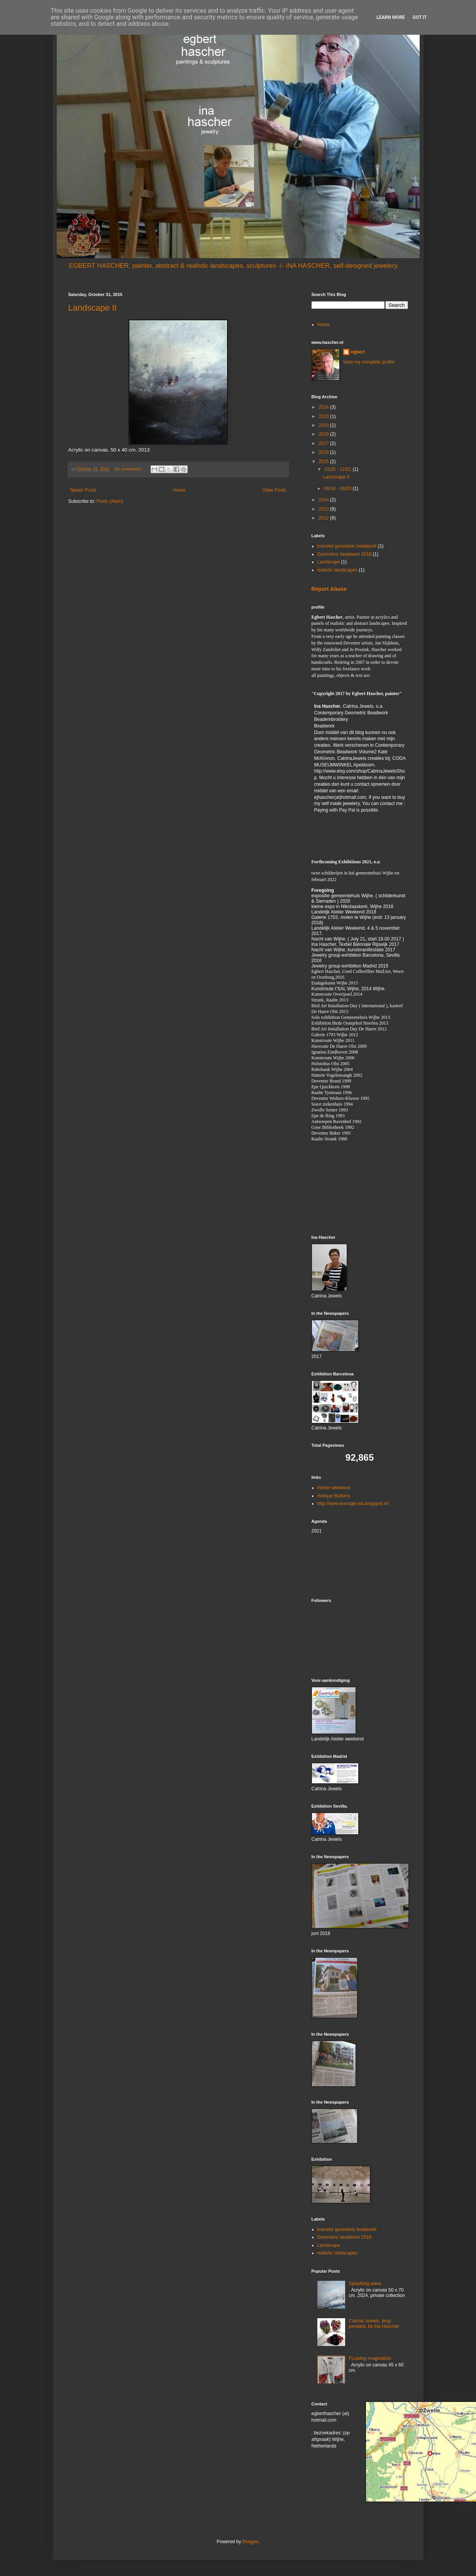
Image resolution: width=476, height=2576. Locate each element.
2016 (324, 452)
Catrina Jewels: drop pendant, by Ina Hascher (374, 2323)
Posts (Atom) (110, 501)
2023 (324, 416)
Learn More (390, 17)
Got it (420, 17)
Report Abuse (329, 589)
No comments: (129, 469)
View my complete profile (369, 362)
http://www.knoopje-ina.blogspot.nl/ (353, 1503)
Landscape (328, 562)
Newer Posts (83, 490)
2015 (324, 461)
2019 (324, 425)
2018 (324, 434)
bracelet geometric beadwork (347, 546)
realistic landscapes (337, 570)
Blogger (250, 2541)
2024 (324, 407)
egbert (358, 352)
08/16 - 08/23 (338, 488)
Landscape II (92, 308)
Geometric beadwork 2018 (344, 554)
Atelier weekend (333, 1487)
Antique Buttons (333, 1496)
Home (179, 490)
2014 (324, 499)
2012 (324, 518)
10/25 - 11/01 (338, 469)
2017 (324, 443)
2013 (324, 509)
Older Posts (274, 490)
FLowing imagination (370, 2358)
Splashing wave (365, 2283)
